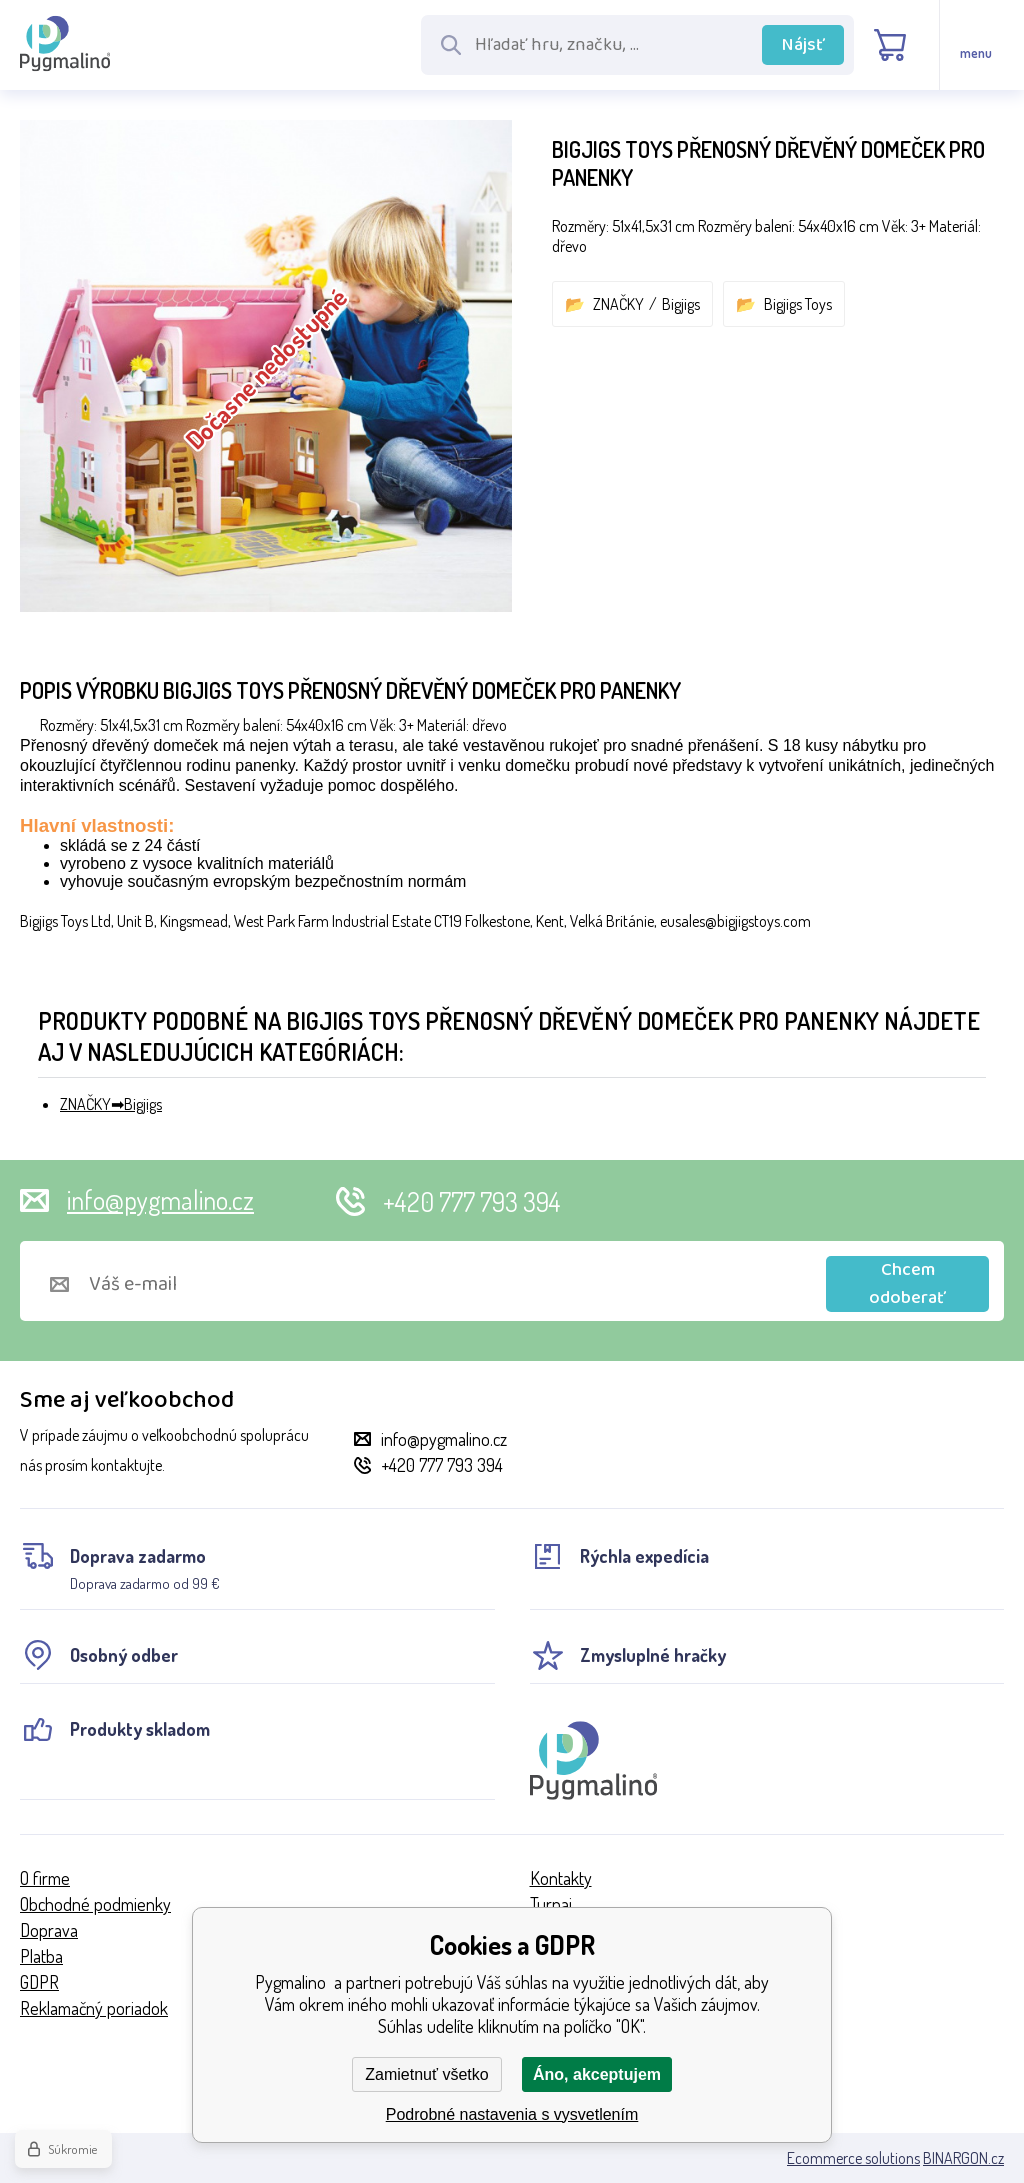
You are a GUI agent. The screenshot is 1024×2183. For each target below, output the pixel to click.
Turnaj (551, 1904)
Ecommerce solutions (853, 2158)
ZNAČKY (618, 304)
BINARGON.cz (963, 2158)
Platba (41, 1956)
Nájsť (803, 45)
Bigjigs (681, 304)
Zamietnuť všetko (426, 2074)
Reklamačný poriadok (94, 2008)
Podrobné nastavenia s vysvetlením (512, 2114)
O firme (45, 1878)
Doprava (49, 1930)
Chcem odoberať (907, 1284)
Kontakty (561, 1878)
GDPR (39, 1982)
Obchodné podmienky (95, 1904)
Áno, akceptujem (597, 2074)
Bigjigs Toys (798, 304)
